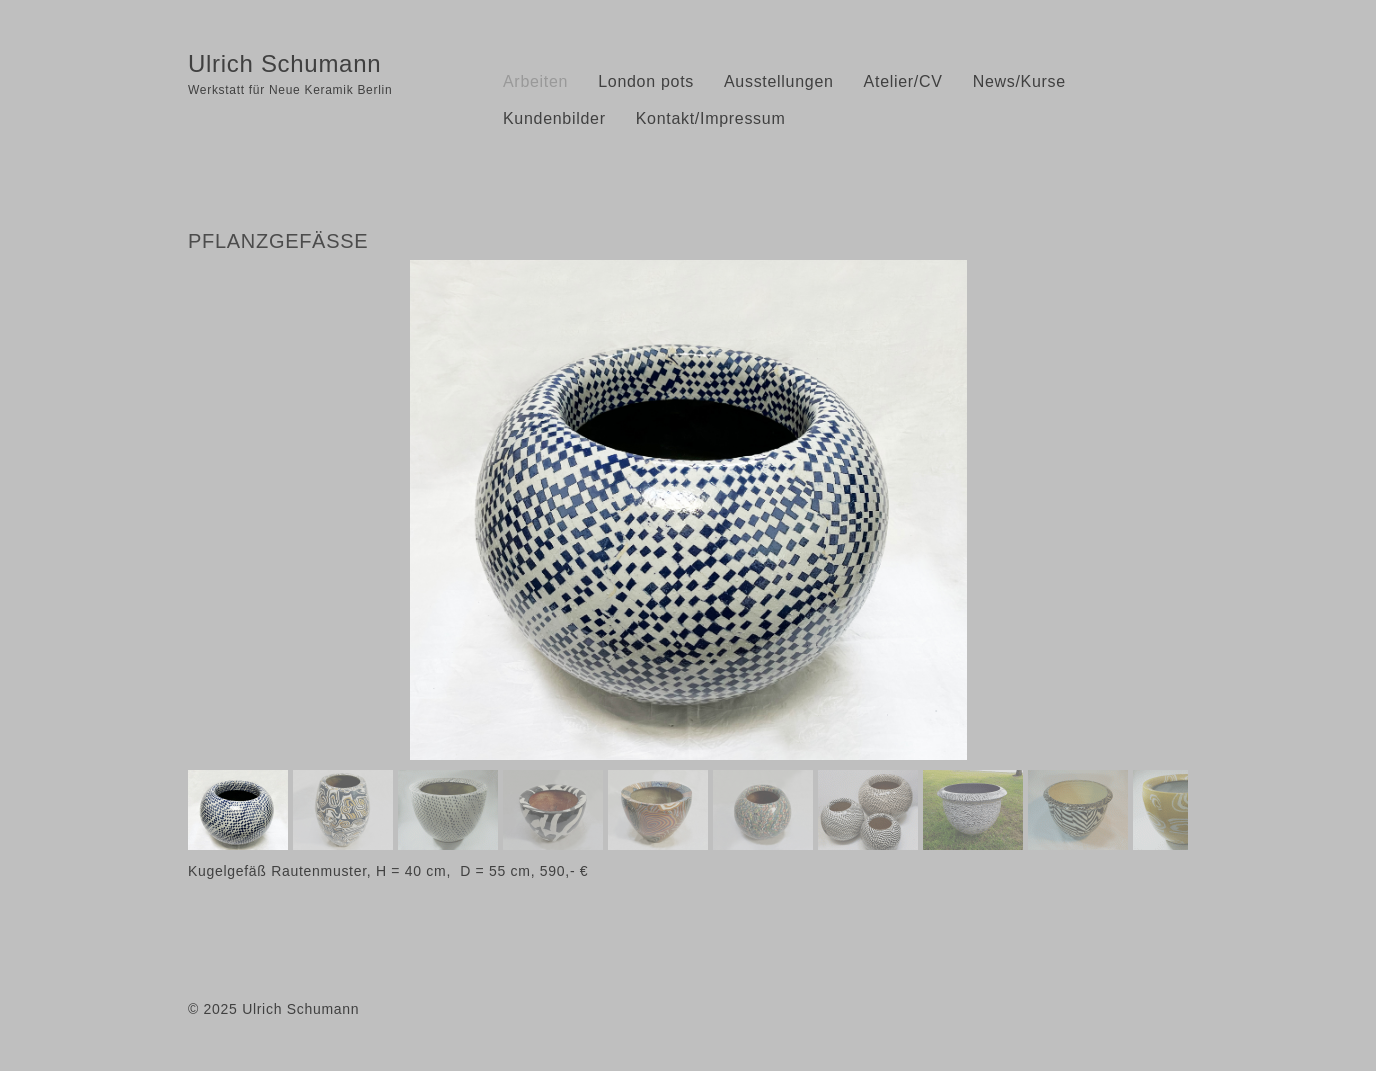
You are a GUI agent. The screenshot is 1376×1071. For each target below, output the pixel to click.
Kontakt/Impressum (711, 118)
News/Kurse (1019, 81)
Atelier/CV (903, 81)
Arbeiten (535, 81)
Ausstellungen (779, 81)
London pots (646, 81)
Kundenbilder (554, 118)
